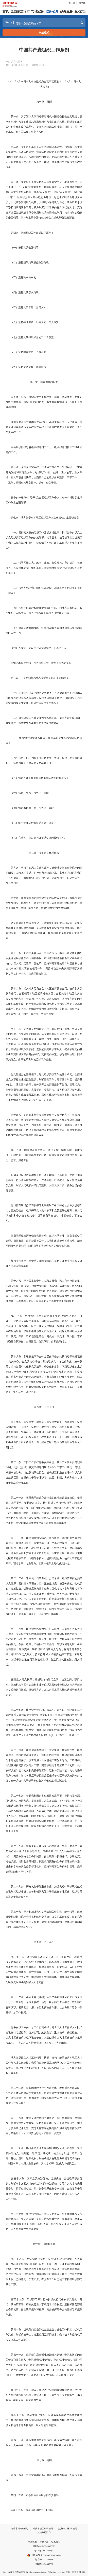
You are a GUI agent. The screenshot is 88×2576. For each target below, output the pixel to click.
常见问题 (44, 2542)
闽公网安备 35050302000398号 (44, 2555)
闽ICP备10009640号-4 (44, 2550)
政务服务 (66, 11)
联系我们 (55, 2542)
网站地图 (32, 2542)
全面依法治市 (20, 11)
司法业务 (37, 11)
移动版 (82, 3)
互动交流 (81, 11)
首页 (6, 11)
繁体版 (71, 3)
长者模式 (44, 32)
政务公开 (52, 11)
